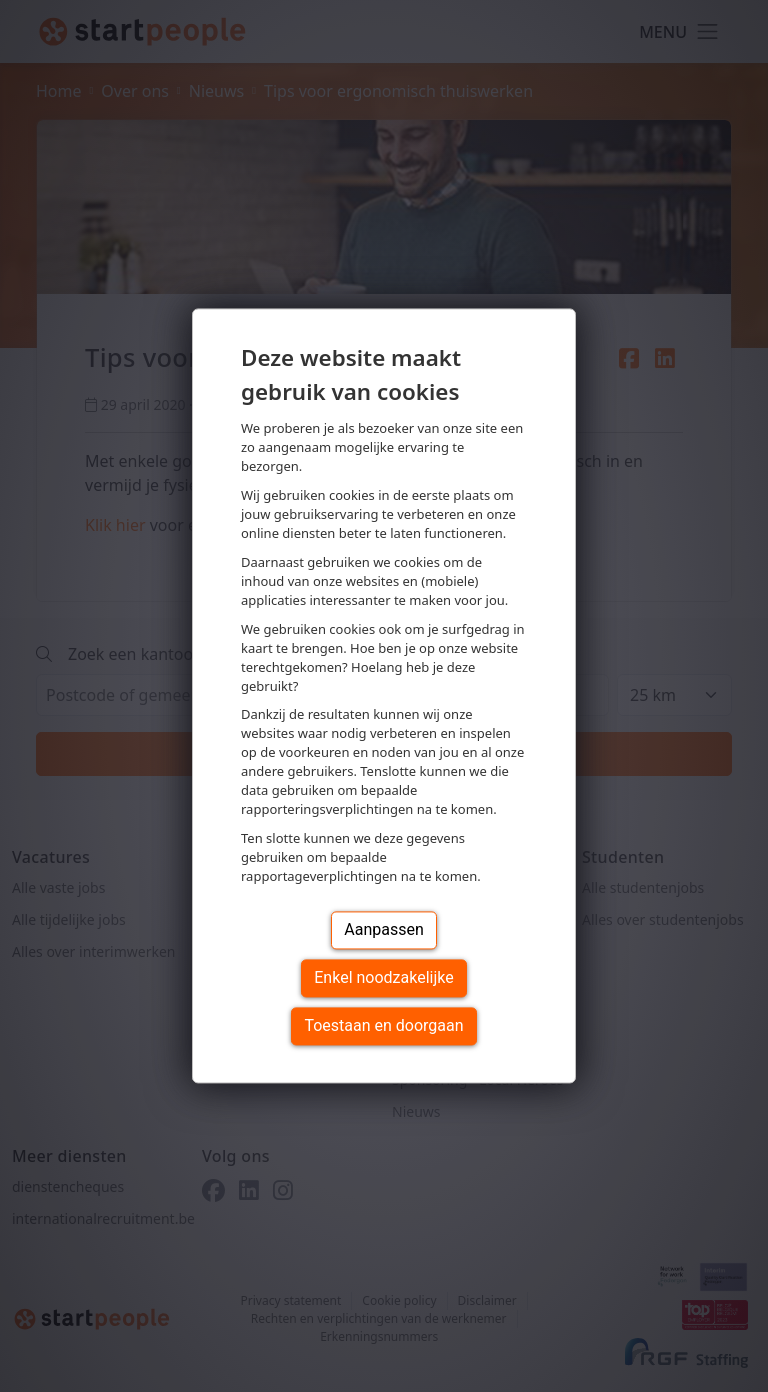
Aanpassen (384, 930)
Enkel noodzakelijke (383, 978)
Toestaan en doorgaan (383, 1026)
